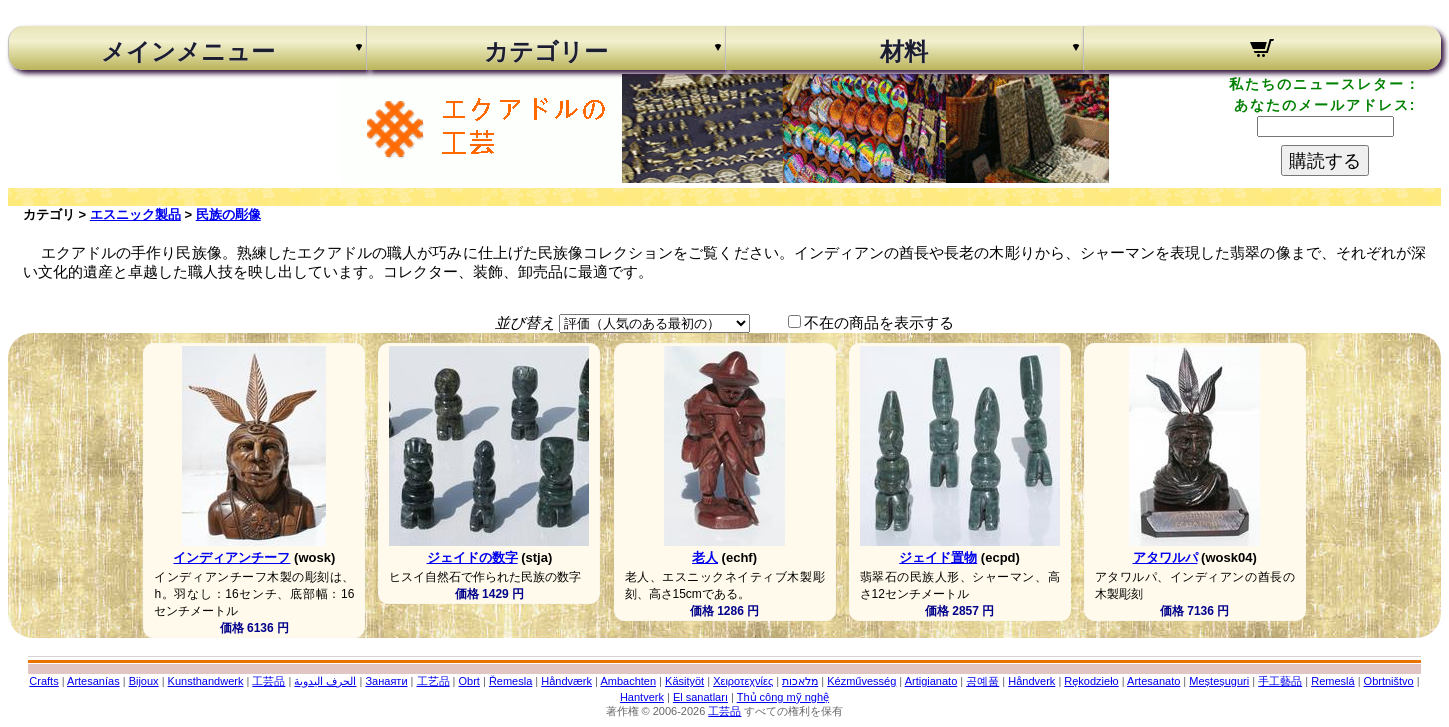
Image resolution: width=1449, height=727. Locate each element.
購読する (1325, 161)
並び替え (525, 322)
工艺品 (433, 681)
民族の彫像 (228, 214)
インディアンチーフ (231, 557)
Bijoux (144, 681)
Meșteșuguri (1219, 681)
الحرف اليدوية (325, 681)
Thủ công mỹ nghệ (783, 697)
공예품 (982, 681)
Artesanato (1153, 681)
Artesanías (93, 681)
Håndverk (1031, 681)
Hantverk (642, 697)
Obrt (469, 681)
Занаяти (386, 681)
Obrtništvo (1389, 681)
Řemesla (510, 681)
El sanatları (700, 697)
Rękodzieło (1091, 681)
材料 (904, 52)
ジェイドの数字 (472, 557)
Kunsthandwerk (206, 681)
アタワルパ (1165, 557)
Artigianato (931, 681)
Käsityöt (684, 681)
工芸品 (268, 681)
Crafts (43, 681)
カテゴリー (546, 52)
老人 (705, 557)
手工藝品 (1280, 681)
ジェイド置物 (938, 557)
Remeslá (1332, 681)
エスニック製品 (135, 214)
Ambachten (628, 681)
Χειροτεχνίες (743, 681)
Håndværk (566, 681)
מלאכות (800, 681)
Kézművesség (861, 681)
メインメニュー (188, 52)
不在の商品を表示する (879, 322)
